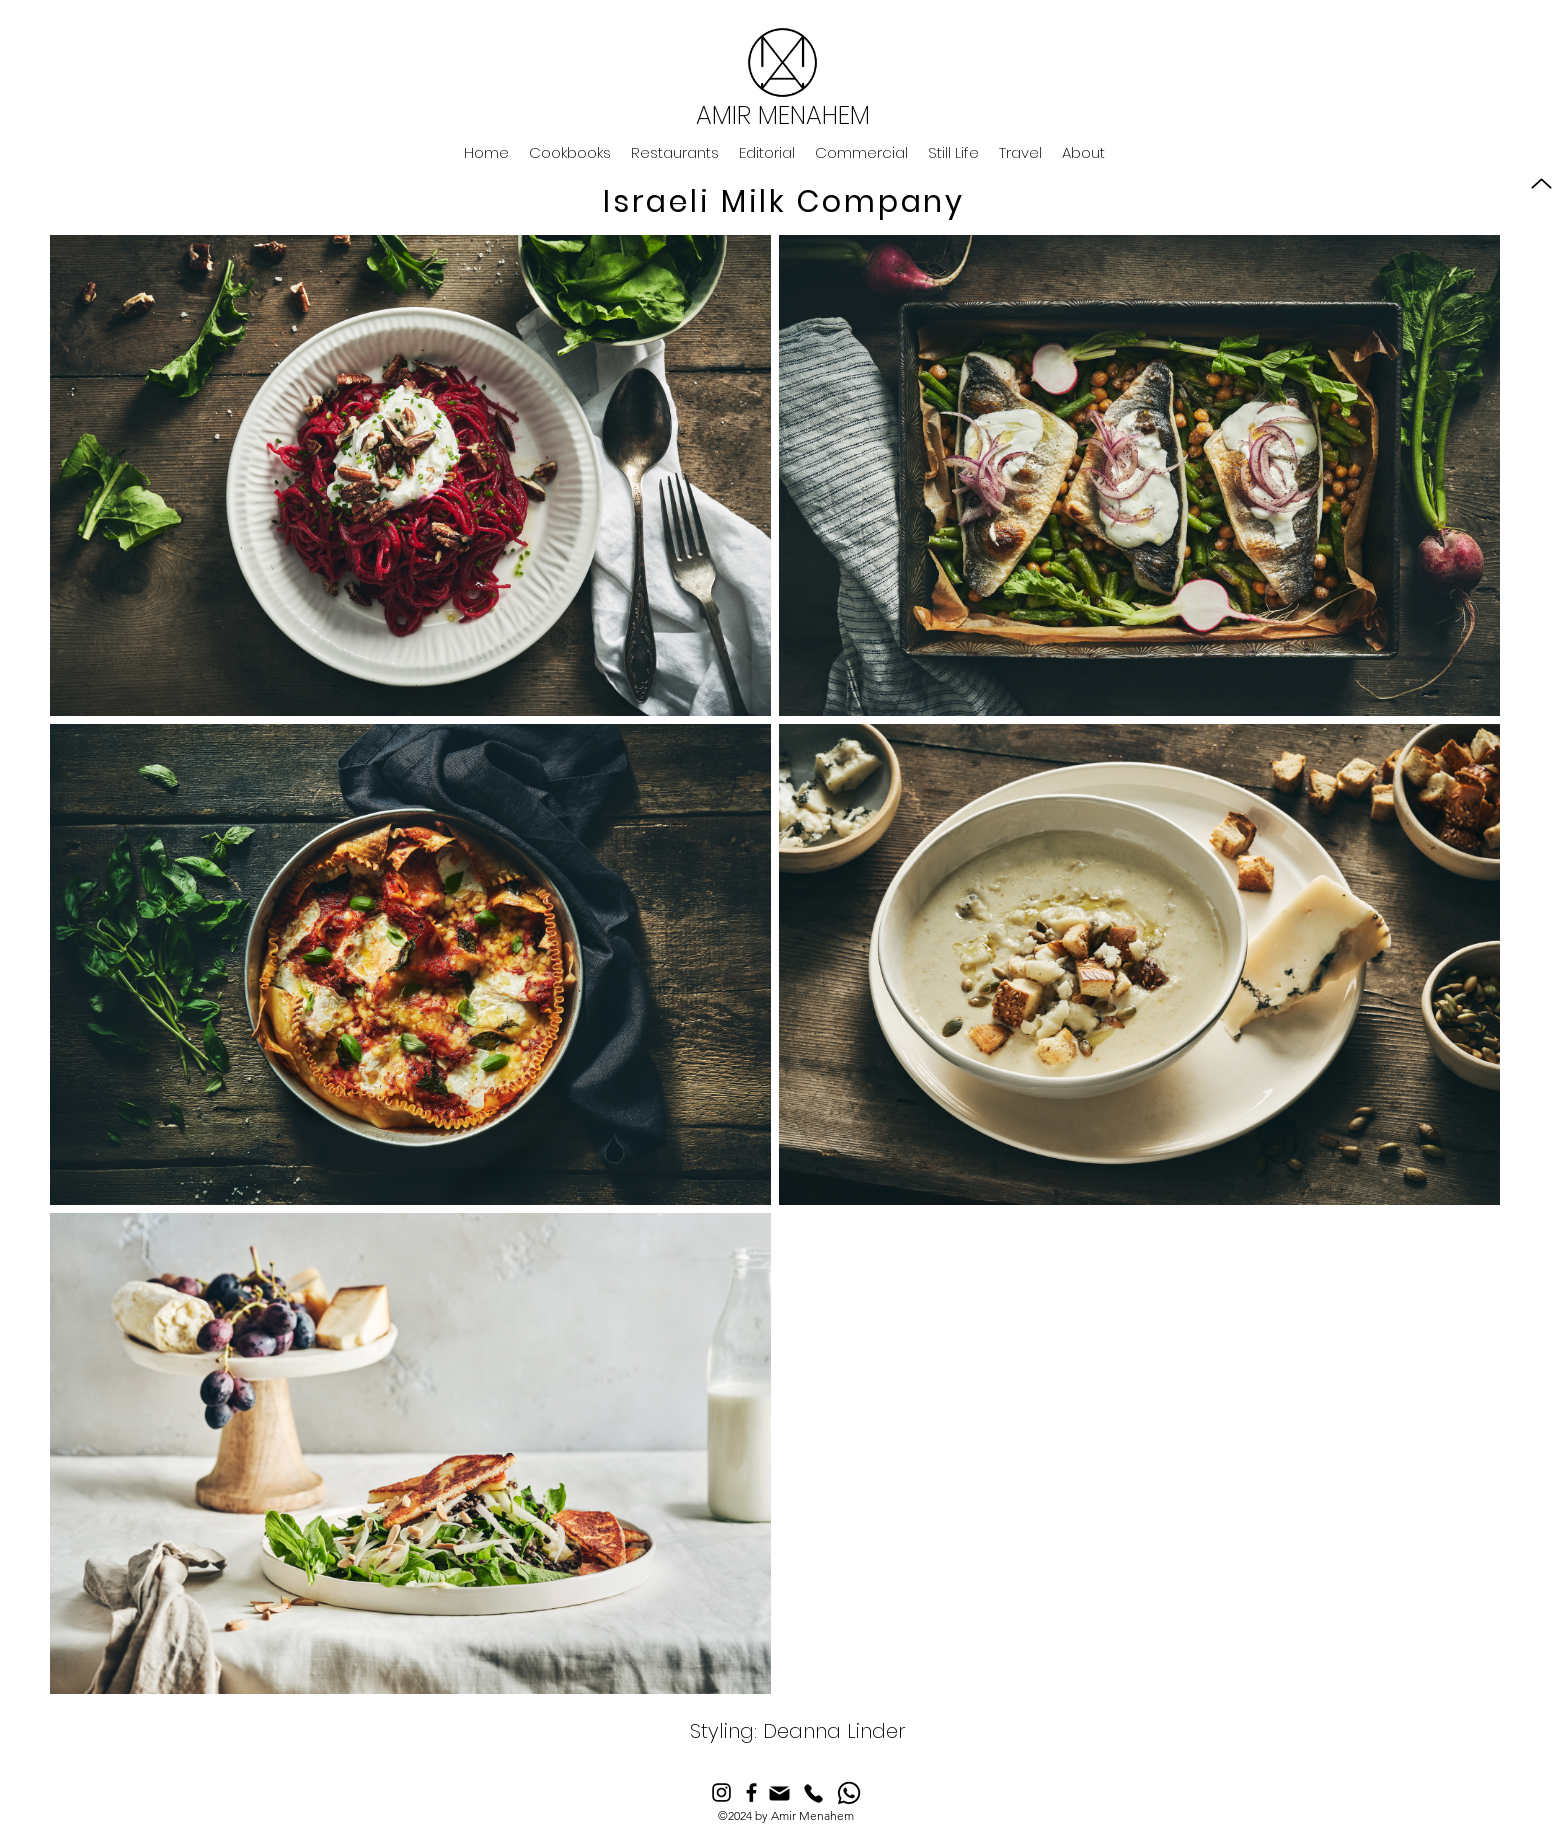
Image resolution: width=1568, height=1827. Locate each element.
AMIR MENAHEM (783, 115)
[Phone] (813, 1793)
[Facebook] (751, 1792)
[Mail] (779, 1793)
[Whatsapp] (849, 1793)
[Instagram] (721, 1792)
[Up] (1541, 183)
